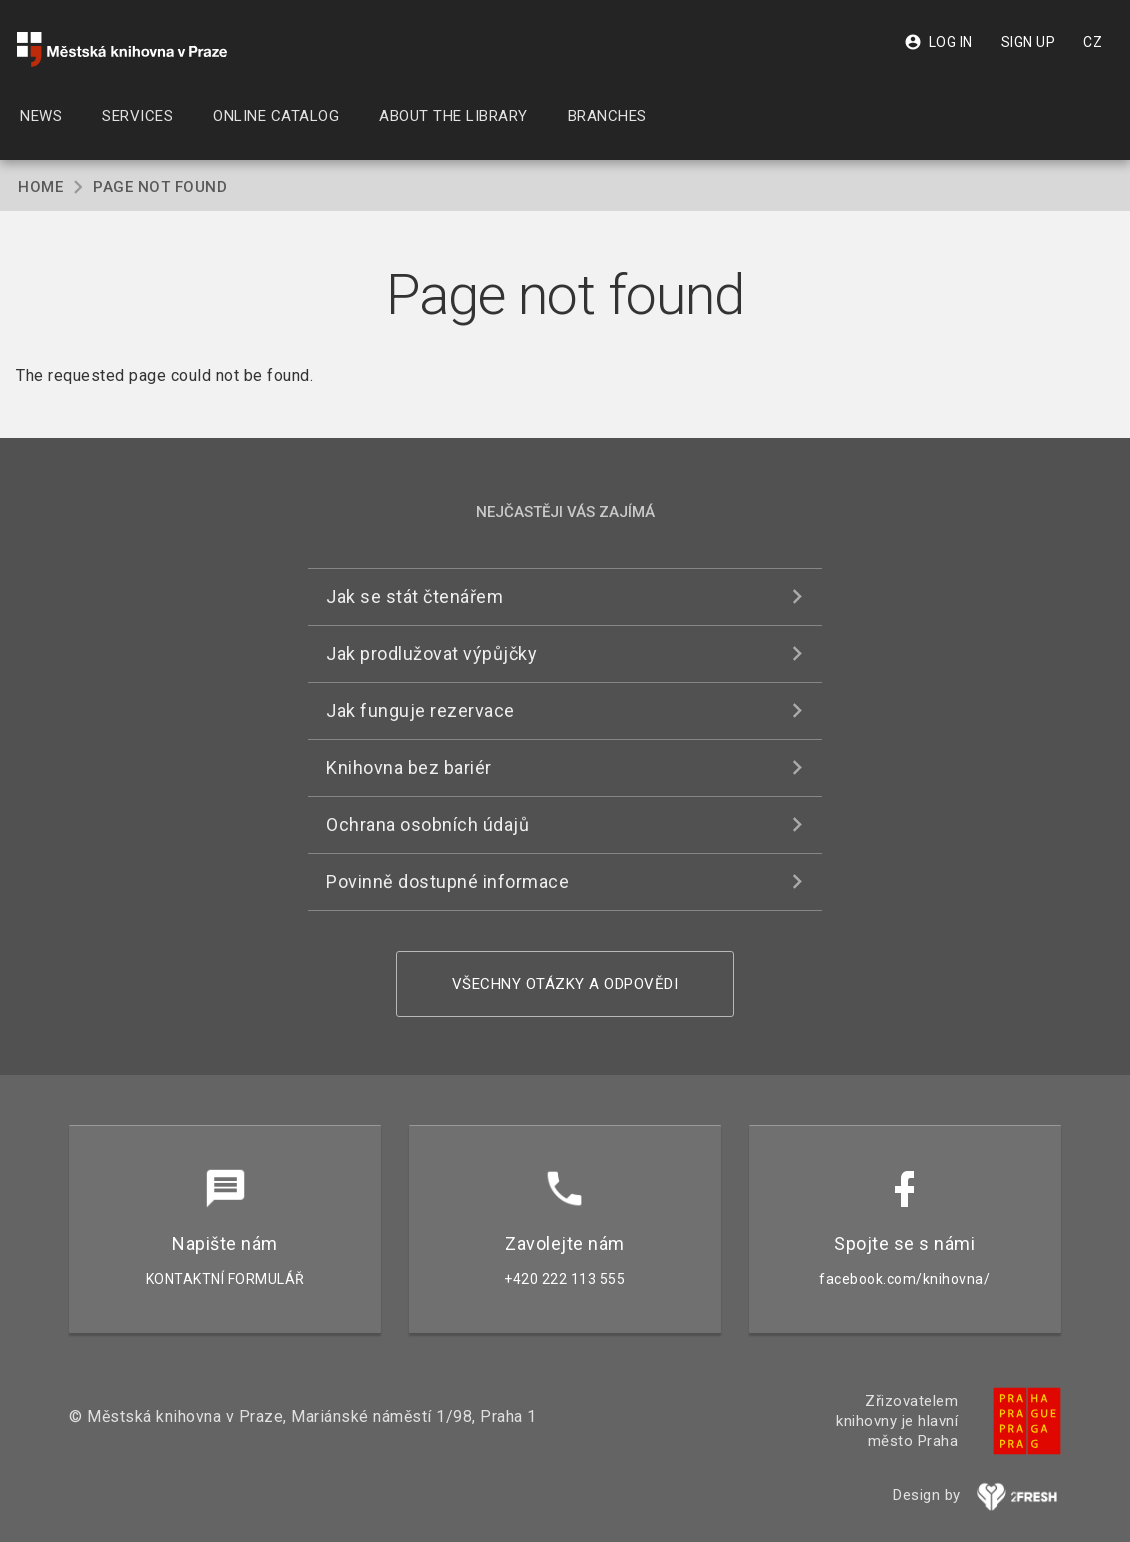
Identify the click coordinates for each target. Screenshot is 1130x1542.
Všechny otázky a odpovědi (565, 984)
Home (40, 187)
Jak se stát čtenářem (414, 596)
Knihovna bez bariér (409, 767)
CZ (1092, 42)
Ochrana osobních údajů (427, 824)
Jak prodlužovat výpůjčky (431, 653)
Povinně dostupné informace (447, 881)
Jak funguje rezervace (420, 710)
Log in (938, 42)
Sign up (1028, 42)
